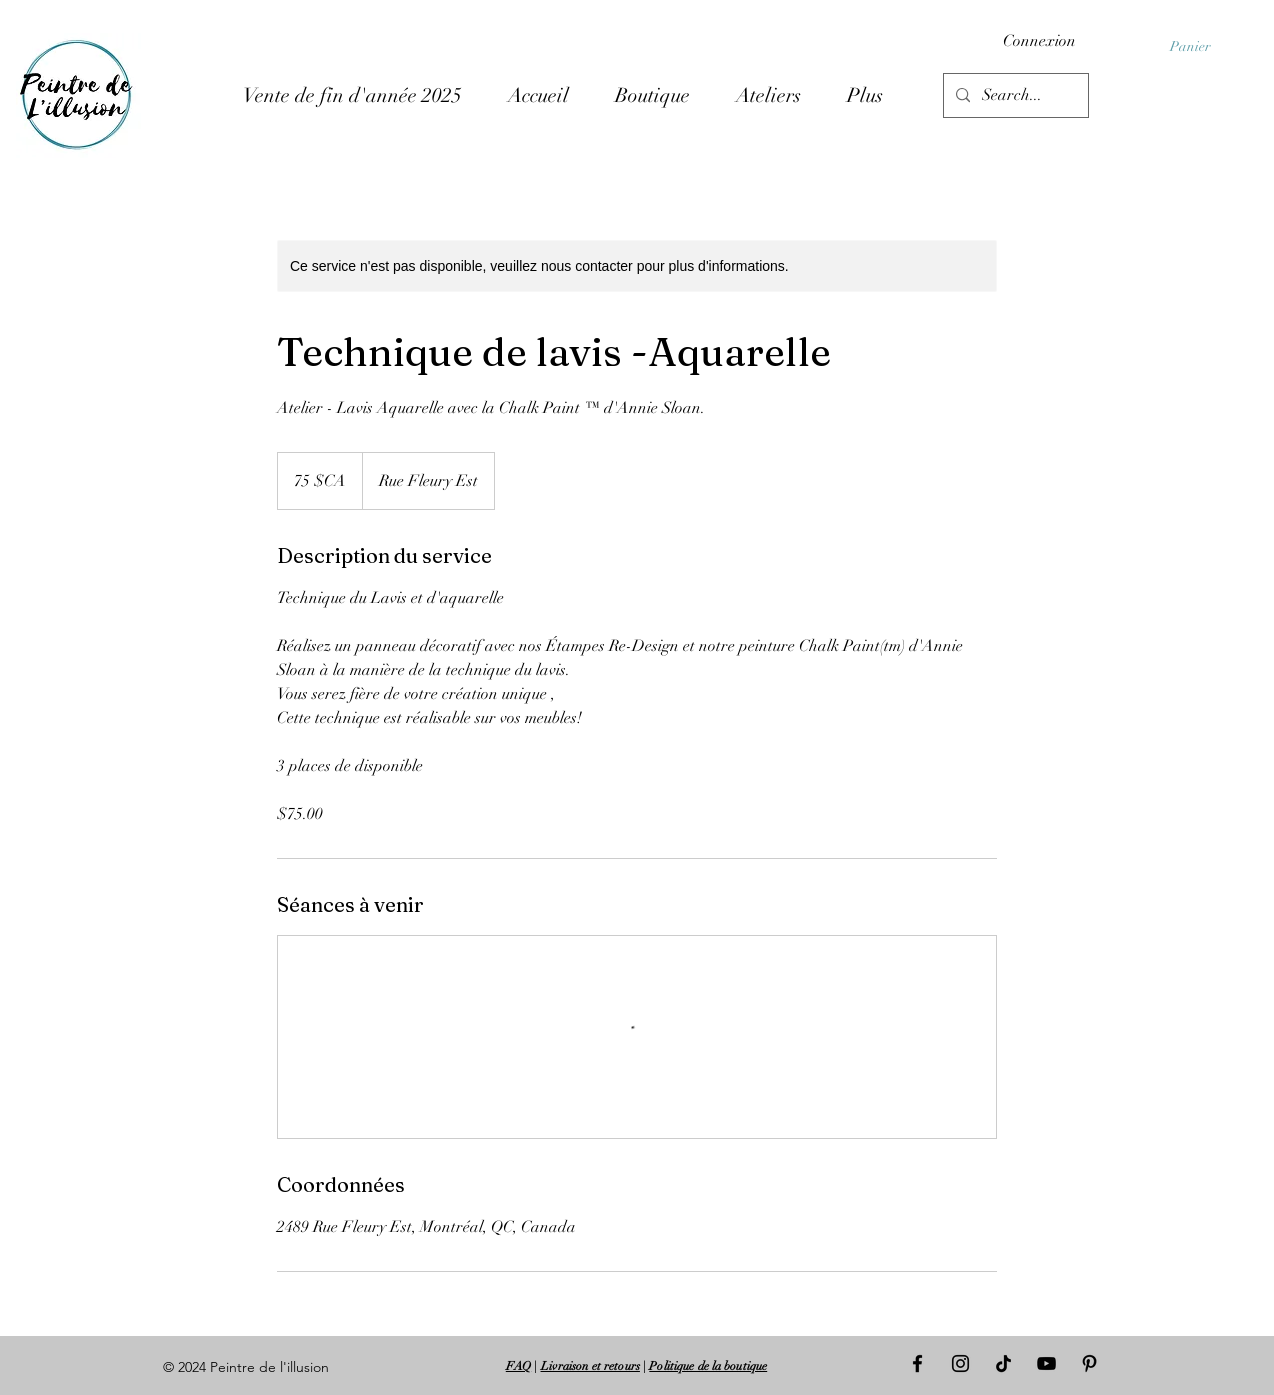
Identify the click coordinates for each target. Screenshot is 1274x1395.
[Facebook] (917, 1363)
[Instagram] (960, 1363)
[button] (1199, 46)
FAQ (518, 1366)
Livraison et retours (590, 1366)
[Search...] (1014, 95)
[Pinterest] (1089, 1363)
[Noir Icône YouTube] (1046, 1363)
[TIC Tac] (1003, 1363)
